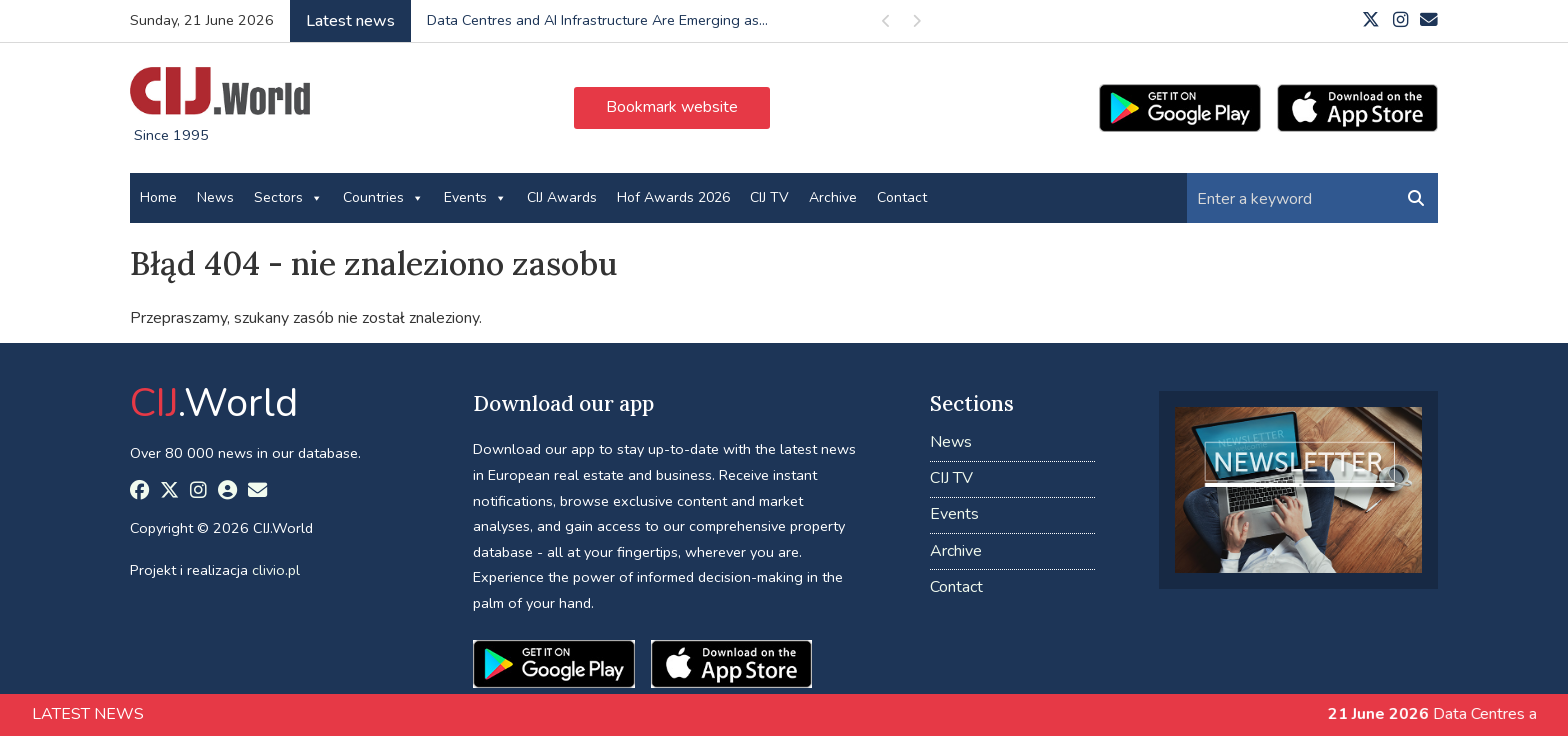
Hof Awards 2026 (673, 197)
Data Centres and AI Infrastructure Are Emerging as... (597, 20)
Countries (383, 198)
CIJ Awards (562, 197)
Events (475, 198)
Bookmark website (672, 107)
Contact (902, 197)
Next (917, 24)
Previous (887, 24)
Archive (833, 197)
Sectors (288, 198)
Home (158, 197)
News (215, 197)
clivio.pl (276, 570)
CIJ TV (769, 197)
